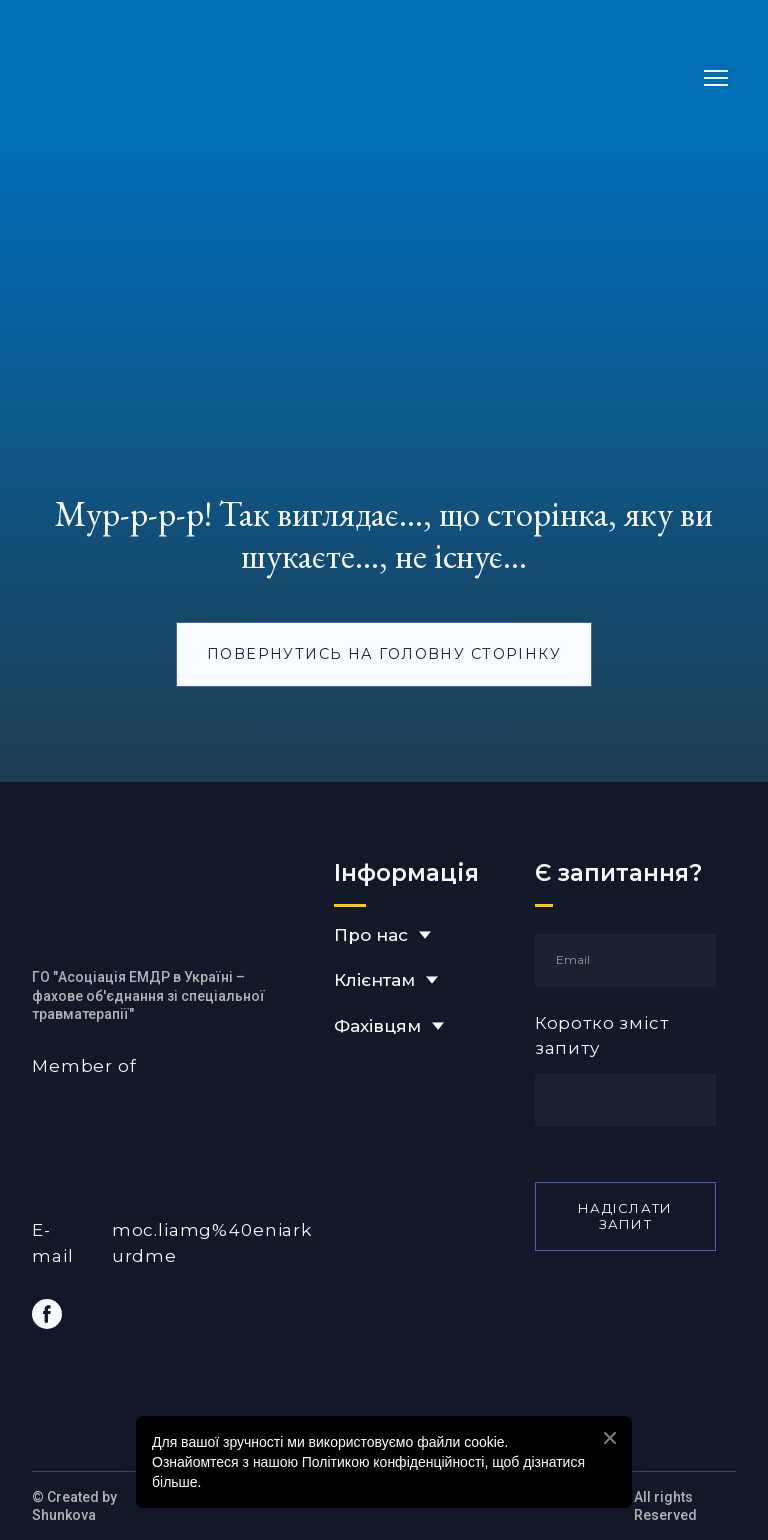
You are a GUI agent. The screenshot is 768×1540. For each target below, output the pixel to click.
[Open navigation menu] (716, 78)
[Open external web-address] (173, 1124)
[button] (384, 654)
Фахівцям (377, 1026)
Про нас (371, 935)
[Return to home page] (226, 78)
